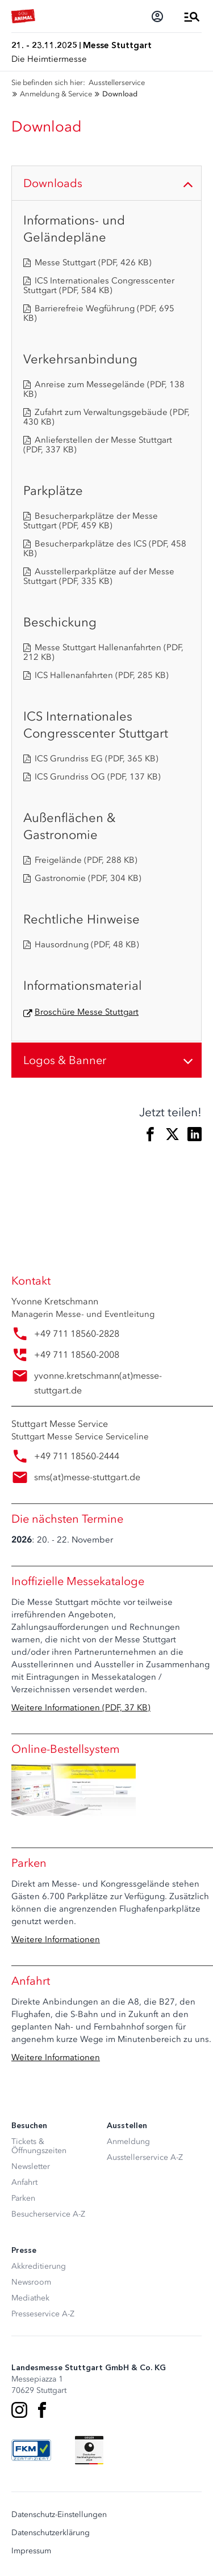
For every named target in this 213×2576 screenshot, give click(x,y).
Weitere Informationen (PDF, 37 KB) (81, 1707)
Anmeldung (128, 2141)
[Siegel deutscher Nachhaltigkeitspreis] (89, 2450)
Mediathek (30, 2298)
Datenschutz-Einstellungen (59, 2514)
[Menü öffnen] (192, 16)
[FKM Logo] (31, 2450)
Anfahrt (24, 2182)
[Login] (157, 16)
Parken (23, 2198)
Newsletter (30, 2166)
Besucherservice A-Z (48, 2214)
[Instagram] (19, 2410)
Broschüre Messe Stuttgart (87, 1012)
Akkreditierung (38, 2266)
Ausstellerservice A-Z (145, 2157)
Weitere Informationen (55, 1939)
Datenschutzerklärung (50, 2532)
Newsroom (31, 2282)
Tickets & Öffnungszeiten (38, 2146)
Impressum (31, 2551)
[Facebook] (42, 2410)
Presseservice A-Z (42, 2314)
